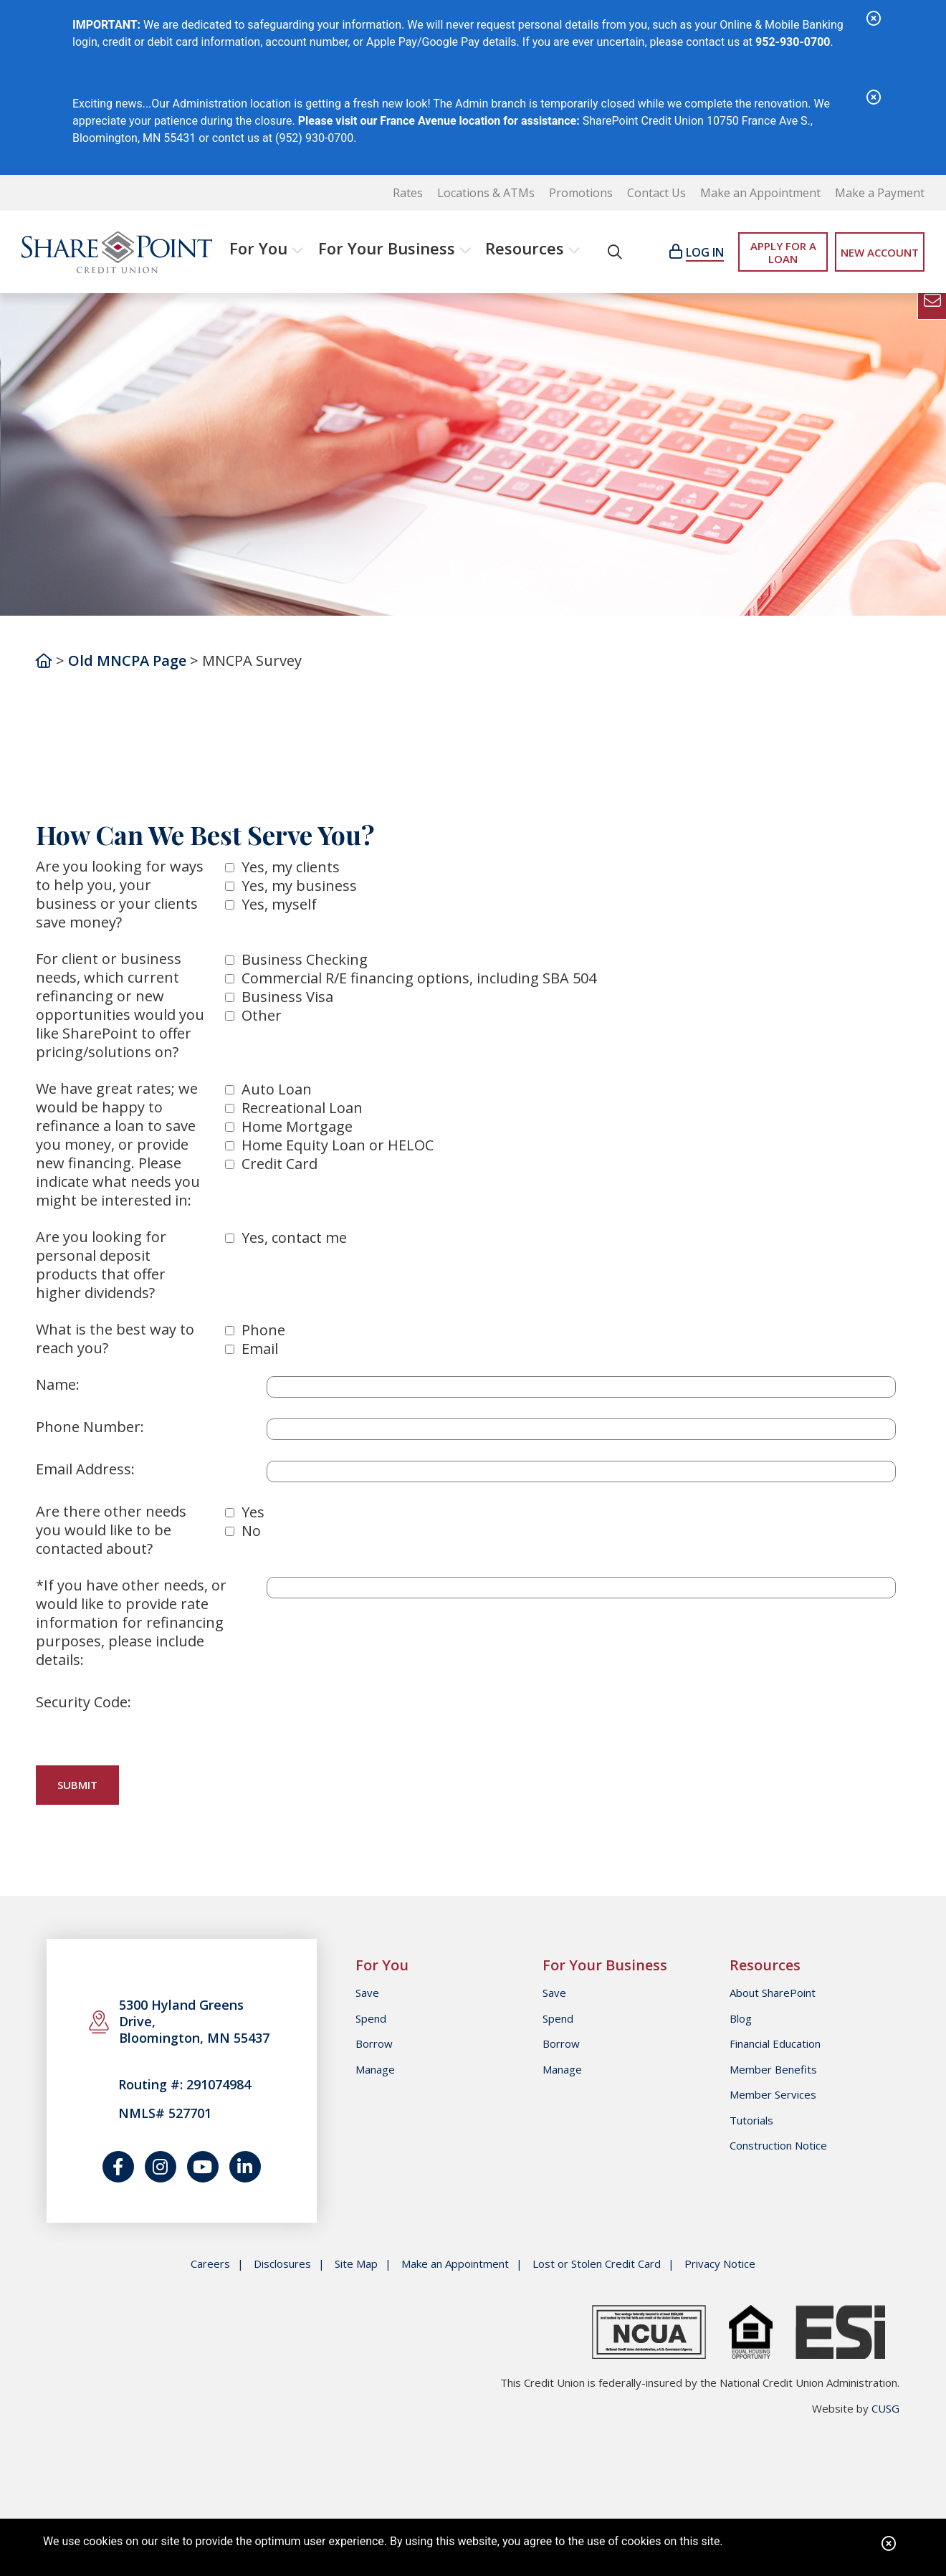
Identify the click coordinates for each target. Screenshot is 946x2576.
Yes (253, 1512)
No (251, 1530)
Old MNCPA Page (127, 660)
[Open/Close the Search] (615, 252)
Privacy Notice (719, 2264)
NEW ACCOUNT (880, 252)
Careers (210, 2264)
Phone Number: (90, 1427)
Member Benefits (773, 2069)
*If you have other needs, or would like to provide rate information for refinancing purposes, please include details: (131, 1622)
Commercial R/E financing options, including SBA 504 (419, 978)
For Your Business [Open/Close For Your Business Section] (386, 248)
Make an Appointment (760, 193)
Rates (408, 193)
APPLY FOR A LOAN (783, 252)
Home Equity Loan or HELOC (338, 1145)
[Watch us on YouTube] (203, 2167)
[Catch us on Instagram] (160, 2167)
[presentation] (375, 1722)
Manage (375, 2069)
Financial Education (775, 2043)
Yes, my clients (291, 867)
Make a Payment (879, 193)
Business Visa (287, 996)
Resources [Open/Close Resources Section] (524, 248)
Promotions (581, 193)
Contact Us (656, 193)
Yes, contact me (294, 1237)
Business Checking (305, 959)
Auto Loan (277, 1089)
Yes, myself (279, 904)
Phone (263, 1330)
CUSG (885, 2408)
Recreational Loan (302, 1107)
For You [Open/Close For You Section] (258, 248)
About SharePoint (773, 1992)
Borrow (374, 2043)
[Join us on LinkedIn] (245, 2167)
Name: (58, 1384)
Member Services (773, 2094)
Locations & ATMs (486, 193)
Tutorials (751, 2120)
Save (367, 1992)
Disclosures (282, 2264)
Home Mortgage (297, 1126)
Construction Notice (778, 2145)
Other (262, 1015)
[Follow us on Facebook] (118, 2167)
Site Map (356, 2264)
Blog (741, 2018)
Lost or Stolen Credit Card (596, 2264)
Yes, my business (299, 885)
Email (260, 1348)
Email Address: (85, 1469)
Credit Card (279, 1163)
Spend (370, 2018)
